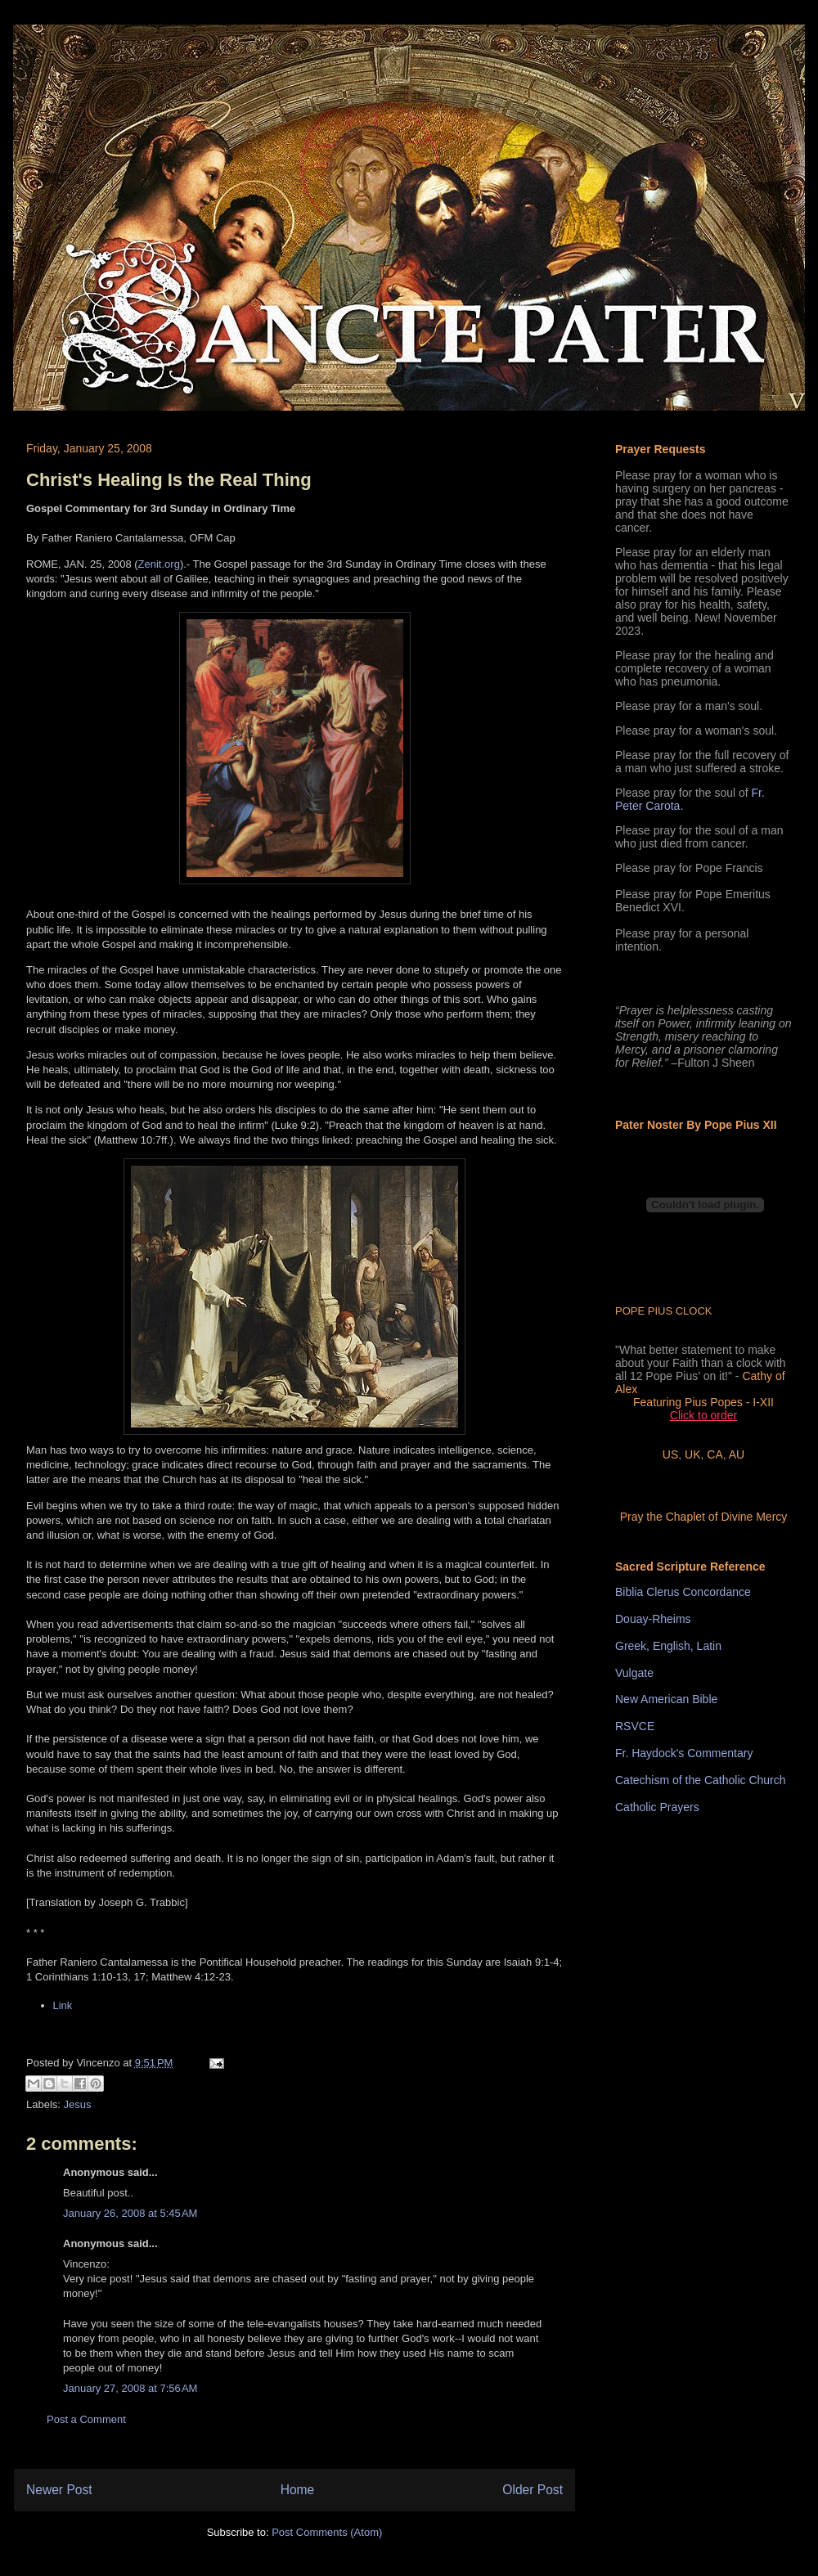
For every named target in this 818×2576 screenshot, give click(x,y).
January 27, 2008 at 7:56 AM (130, 2388)
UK (692, 1454)
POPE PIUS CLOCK (663, 1311)
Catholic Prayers (657, 1807)
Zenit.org (159, 564)
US (670, 1454)
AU (736, 1454)
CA (714, 1454)
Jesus (78, 2104)
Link (63, 2005)
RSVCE (634, 1726)
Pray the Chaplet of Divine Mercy (704, 1516)
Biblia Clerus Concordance (683, 1591)
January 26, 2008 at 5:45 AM (130, 2213)
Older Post (532, 2490)
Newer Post (59, 2490)
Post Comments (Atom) (327, 2532)
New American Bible (666, 1699)
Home (298, 2490)
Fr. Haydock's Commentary (684, 1753)
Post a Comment (86, 2419)
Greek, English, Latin (668, 1645)
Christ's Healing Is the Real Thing (169, 480)
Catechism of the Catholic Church (700, 1780)
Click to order (703, 1415)
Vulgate (634, 1672)
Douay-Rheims (653, 1618)
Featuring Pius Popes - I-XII (703, 1402)
